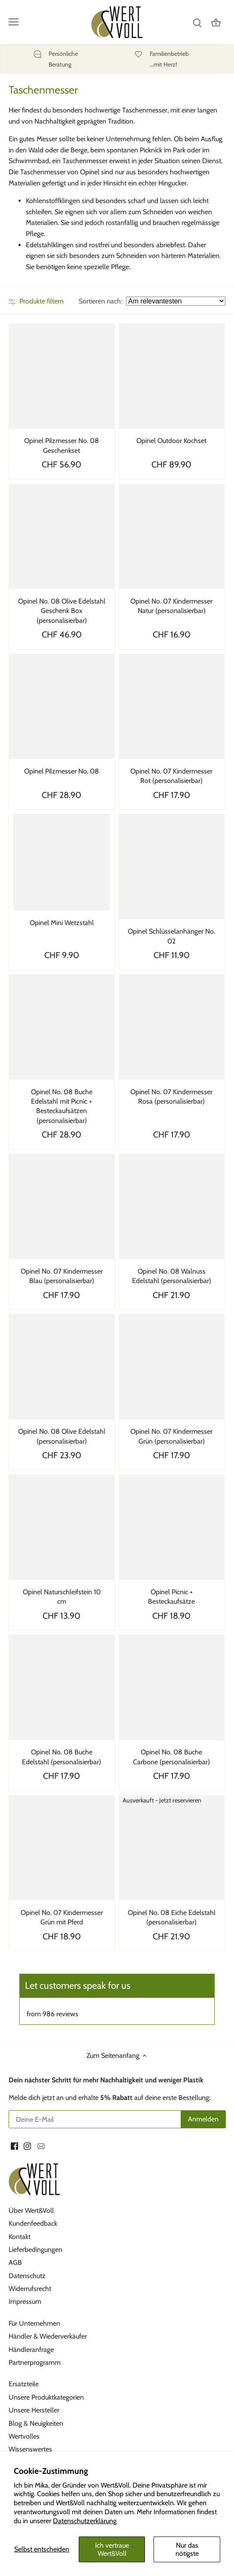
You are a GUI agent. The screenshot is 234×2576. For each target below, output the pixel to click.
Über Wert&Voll (31, 2210)
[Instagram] (27, 2146)
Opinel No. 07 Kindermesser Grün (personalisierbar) (171, 1436)
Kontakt (20, 2237)
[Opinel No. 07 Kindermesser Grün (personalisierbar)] (172, 1367)
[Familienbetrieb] (170, 59)
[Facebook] (14, 2146)
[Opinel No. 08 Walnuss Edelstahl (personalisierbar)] (172, 1206)
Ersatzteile (24, 2384)
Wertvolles (24, 2436)
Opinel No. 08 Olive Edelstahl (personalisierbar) (61, 1436)
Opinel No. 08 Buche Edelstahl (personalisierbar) (61, 1757)
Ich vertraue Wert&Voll (112, 2549)
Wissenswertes (30, 2449)
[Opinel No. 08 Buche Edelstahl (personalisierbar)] (61, 1687)
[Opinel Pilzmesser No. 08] (61, 706)
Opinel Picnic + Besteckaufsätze (171, 1596)
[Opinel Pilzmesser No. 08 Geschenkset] (61, 376)
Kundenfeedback (33, 2223)
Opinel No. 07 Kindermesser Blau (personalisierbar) (62, 1276)
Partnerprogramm (35, 2362)
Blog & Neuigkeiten (36, 2423)
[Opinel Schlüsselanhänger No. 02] (172, 866)
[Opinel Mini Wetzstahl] (61, 862)
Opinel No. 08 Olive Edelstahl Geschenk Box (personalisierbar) (61, 611)
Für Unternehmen (34, 2323)
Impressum (25, 2301)
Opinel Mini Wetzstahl (62, 923)
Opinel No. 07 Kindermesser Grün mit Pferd (62, 1917)
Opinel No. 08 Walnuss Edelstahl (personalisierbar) (171, 1276)
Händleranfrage (31, 2349)
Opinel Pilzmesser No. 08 (61, 771)
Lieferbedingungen (35, 2249)
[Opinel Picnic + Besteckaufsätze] (172, 1527)
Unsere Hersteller (34, 2410)
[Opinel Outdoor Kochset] (172, 376)
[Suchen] (197, 22)
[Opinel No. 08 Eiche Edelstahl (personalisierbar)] (172, 1848)
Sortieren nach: (100, 301)
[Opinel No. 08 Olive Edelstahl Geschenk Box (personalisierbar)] (61, 536)
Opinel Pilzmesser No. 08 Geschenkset (61, 445)
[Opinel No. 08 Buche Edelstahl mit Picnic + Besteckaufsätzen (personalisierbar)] (61, 1027)
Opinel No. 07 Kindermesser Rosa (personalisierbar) (171, 1096)
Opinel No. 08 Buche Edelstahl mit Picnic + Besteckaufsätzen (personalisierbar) (61, 1106)
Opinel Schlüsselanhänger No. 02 (171, 936)
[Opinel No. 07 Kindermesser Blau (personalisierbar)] (61, 1206)
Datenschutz (27, 2276)
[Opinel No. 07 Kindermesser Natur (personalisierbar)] (172, 536)
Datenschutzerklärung (85, 2521)
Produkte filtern (36, 301)
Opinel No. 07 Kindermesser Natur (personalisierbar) (171, 606)
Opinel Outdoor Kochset (171, 441)
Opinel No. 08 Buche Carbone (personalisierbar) (171, 1757)
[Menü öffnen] (13, 21)
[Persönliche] (55, 59)
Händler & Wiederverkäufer (48, 2336)
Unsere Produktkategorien (46, 2397)
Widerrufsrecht (30, 2289)
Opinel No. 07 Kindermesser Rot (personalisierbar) (171, 776)
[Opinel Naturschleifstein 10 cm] (61, 1527)
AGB (15, 2262)
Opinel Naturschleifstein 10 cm (62, 1596)
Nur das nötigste (187, 2549)
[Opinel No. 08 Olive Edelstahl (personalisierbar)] (61, 1367)
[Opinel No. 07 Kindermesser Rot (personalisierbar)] (172, 706)
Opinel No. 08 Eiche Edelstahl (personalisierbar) (172, 1917)
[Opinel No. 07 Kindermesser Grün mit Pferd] (61, 1848)
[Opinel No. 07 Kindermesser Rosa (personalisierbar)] (172, 1027)
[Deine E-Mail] (95, 2119)
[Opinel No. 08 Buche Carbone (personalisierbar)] (172, 1687)
